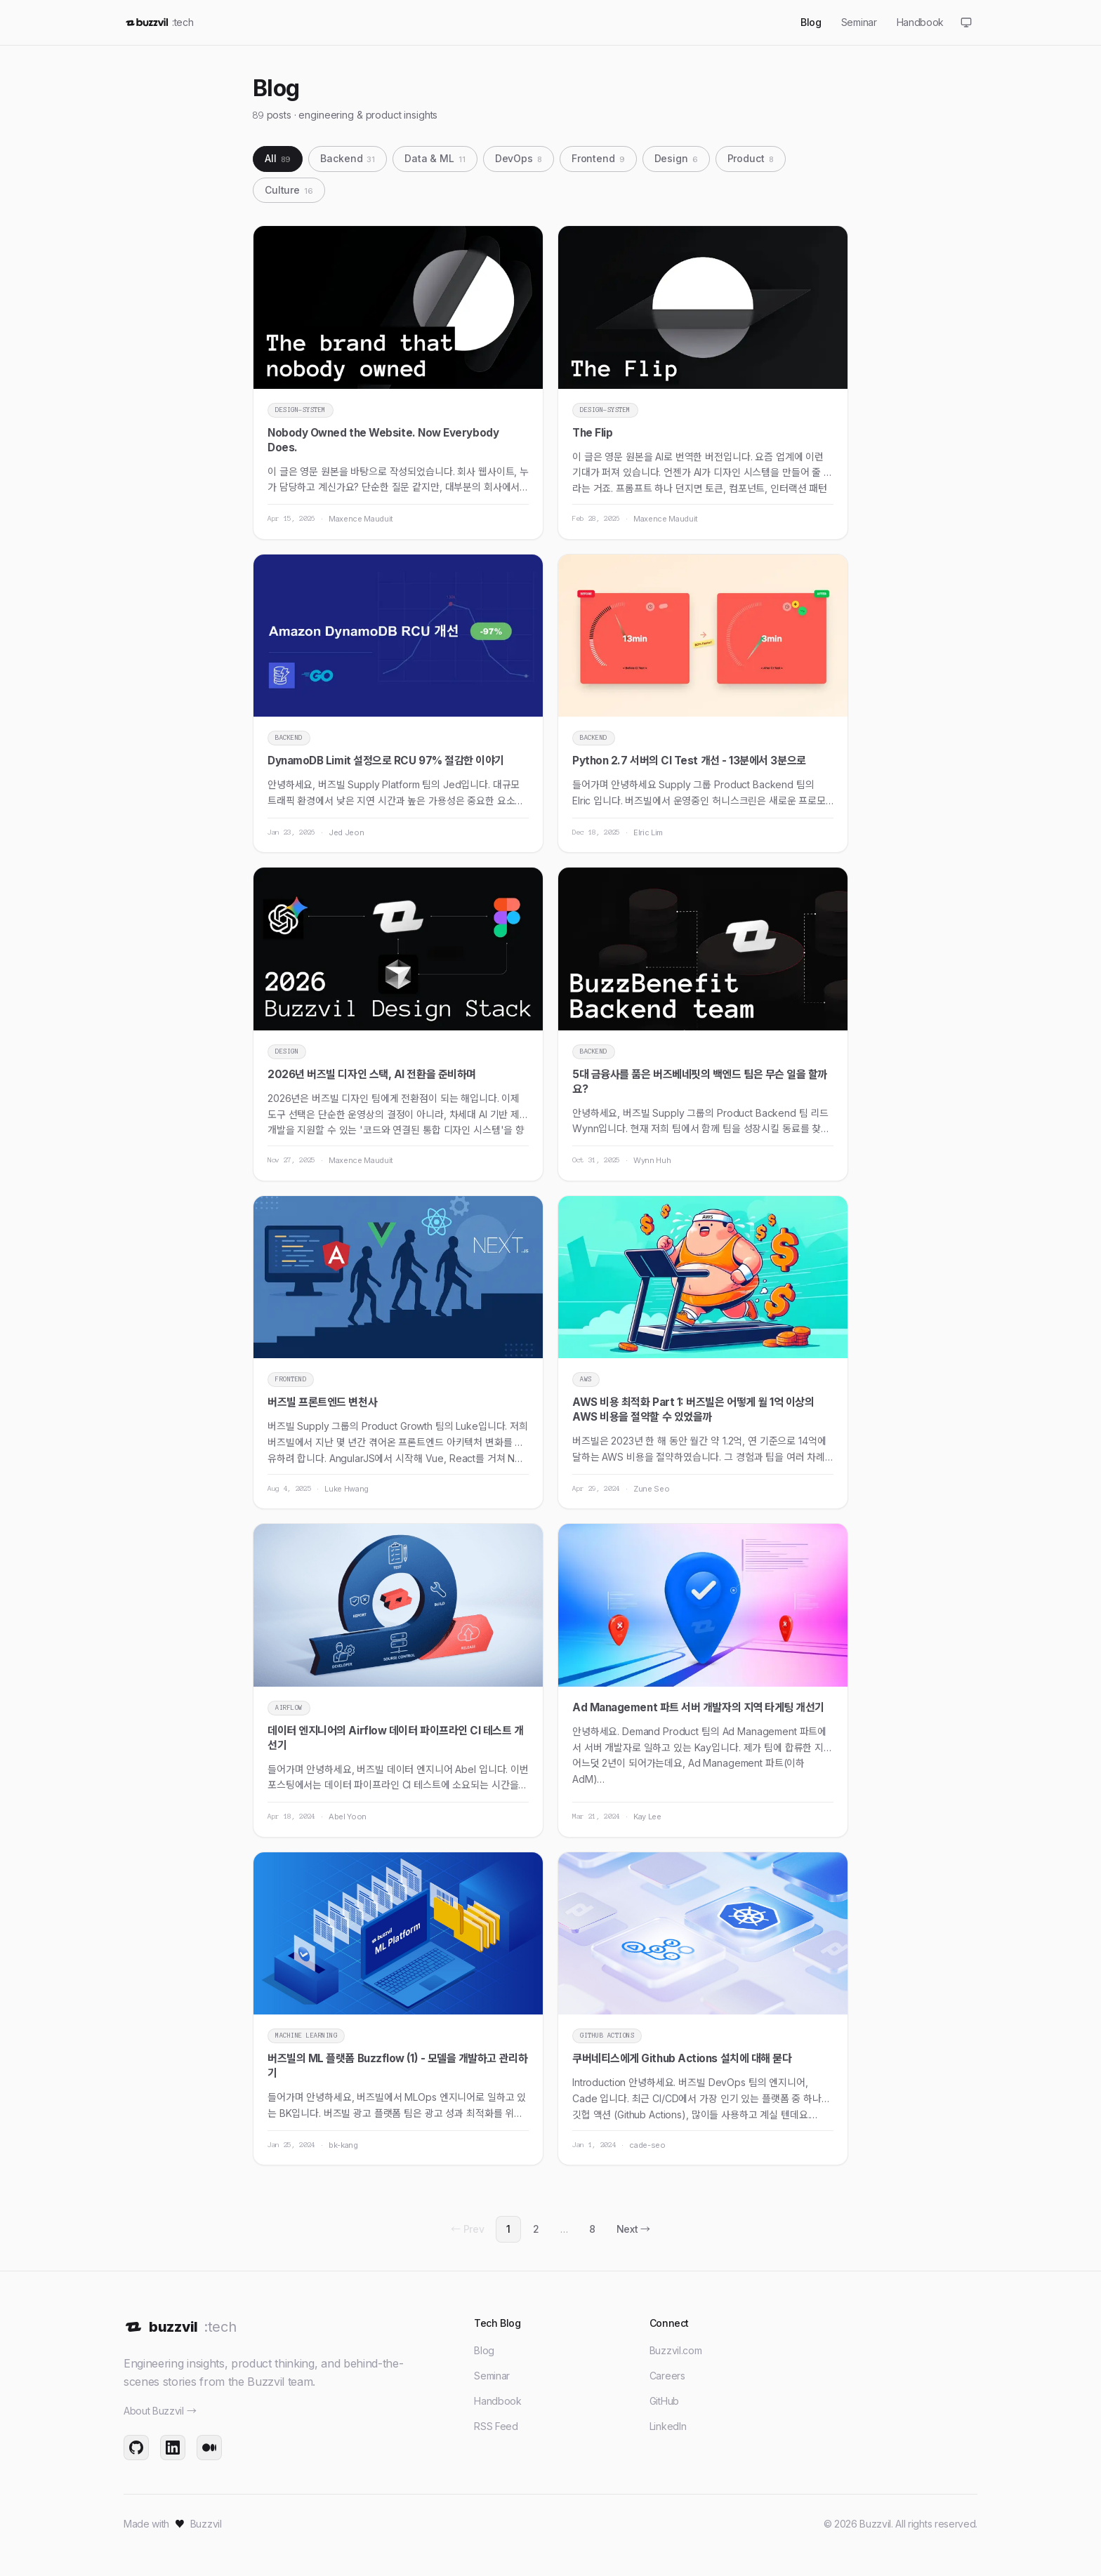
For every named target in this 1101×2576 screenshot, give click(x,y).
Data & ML (435, 158)
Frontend (598, 158)
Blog (484, 2350)
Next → (633, 2229)
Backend (347, 158)
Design (676, 158)
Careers (667, 2376)
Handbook (497, 2401)
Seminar (492, 2376)
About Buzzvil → (160, 2411)
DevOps (518, 158)
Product (750, 158)
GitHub (664, 2401)
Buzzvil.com (675, 2350)
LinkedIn (668, 2426)
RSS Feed (495, 2426)
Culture (289, 190)
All (278, 158)
